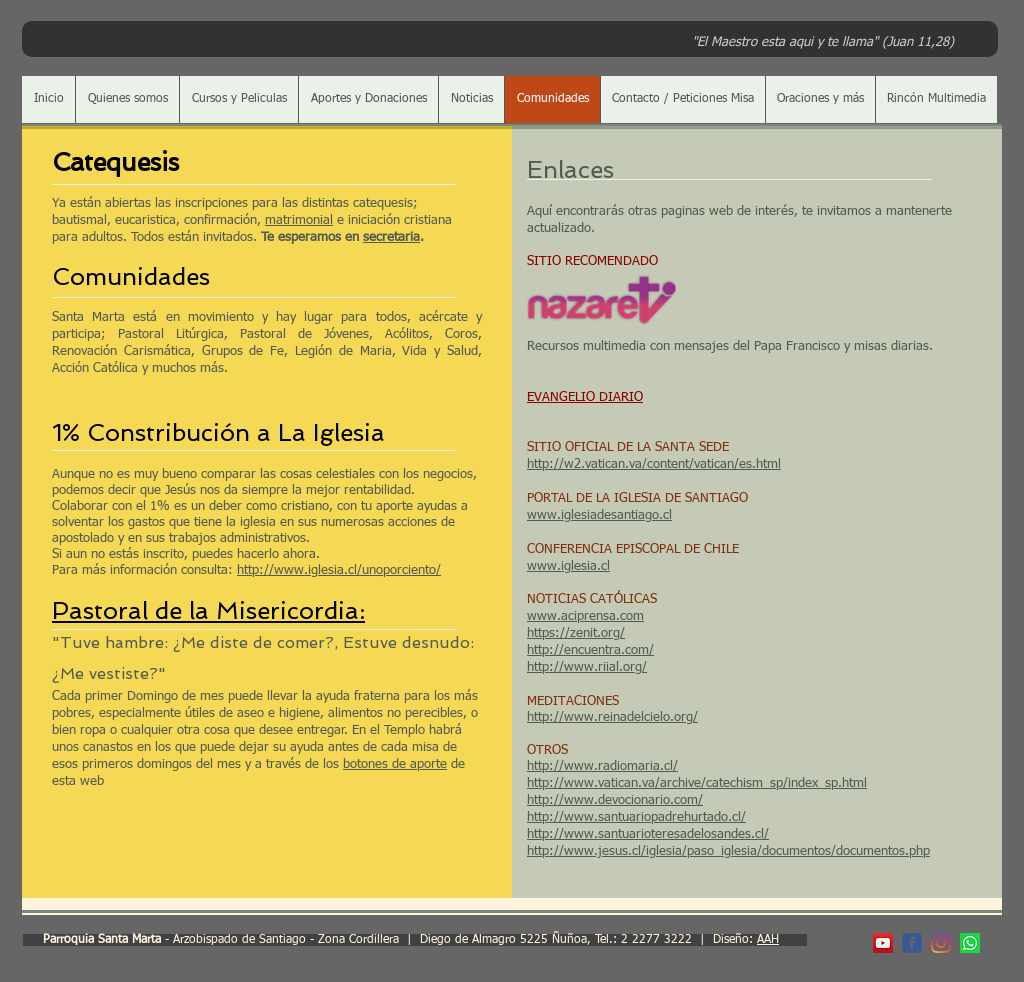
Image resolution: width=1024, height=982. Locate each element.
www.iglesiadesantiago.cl (599, 515)
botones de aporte (395, 764)
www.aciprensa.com (585, 616)
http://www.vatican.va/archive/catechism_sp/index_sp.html (697, 783)
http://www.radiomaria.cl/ (602, 766)
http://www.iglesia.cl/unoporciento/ (339, 570)
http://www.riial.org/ (587, 667)
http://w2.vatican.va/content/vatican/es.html (654, 464)
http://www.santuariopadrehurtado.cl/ (636, 817)
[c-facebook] (912, 943)
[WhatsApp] (970, 943)
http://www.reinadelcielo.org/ (612, 717)
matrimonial (299, 220)
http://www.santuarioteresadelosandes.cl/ (648, 834)
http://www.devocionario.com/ (615, 800)
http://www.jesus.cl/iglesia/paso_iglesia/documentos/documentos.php (728, 851)
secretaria (391, 237)
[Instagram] (941, 943)
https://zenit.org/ (576, 633)
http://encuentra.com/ (590, 650)
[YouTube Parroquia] (883, 943)
